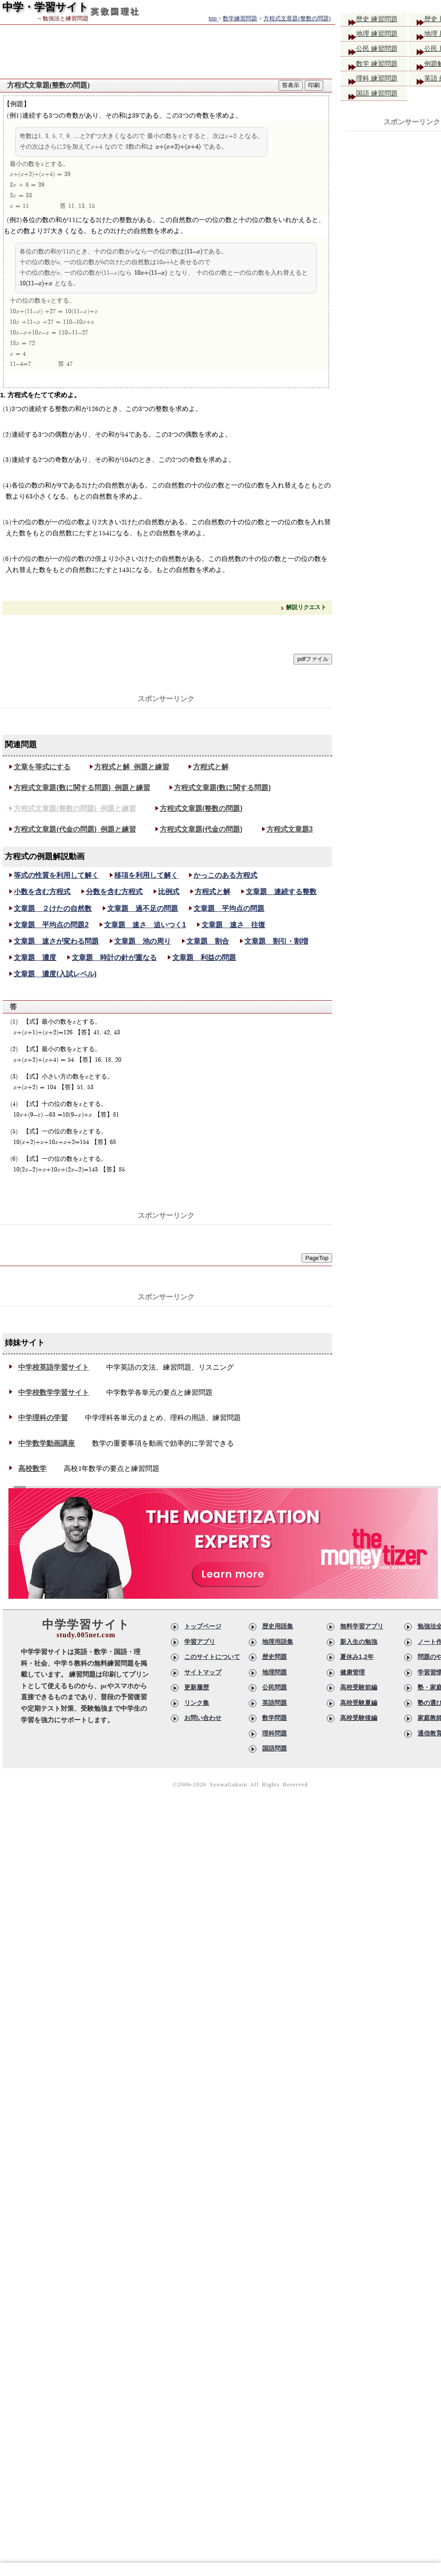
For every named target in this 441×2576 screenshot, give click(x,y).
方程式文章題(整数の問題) (201, 808)
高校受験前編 (358, 1687)
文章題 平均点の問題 (228, 908)
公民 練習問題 (381, 51)
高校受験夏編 (358, 1702)
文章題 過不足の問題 (142, 908)
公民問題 (274, 1687)
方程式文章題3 (290, 829)
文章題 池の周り (142, 941)
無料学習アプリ (361, 1626)
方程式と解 (210, 767)
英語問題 (274, 1702)
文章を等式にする (42, 767)
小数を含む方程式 (42, 891)
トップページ (202, 1626)
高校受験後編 (358, 1717)
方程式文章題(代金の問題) (201, 829)
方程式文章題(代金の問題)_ (75, 829)
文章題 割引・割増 (276, 941)
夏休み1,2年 (357, 1656)
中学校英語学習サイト (53, 1367)
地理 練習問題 (381, 35)
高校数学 (32, 1468)
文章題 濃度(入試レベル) (55, 974)
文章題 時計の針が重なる (114, 957)
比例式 (168, 891)
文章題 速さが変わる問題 (56, 941)
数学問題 (274, 1717)
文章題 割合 (207, 941)
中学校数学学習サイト (53, 1392)
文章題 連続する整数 (281, 891)
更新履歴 (196, 1687)
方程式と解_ (131, 767)
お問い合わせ (202, 1717)
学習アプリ (199, 1641)
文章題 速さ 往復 (233, 925)
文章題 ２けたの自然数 (53, 908)
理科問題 (274, 1733)
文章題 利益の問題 (204, 957)
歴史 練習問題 (381, 19)
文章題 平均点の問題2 (51, 925)
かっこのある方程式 (225, 875)
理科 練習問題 (381, 83)
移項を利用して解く (146, 875)
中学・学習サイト (45, 7)
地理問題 (274, 1672)
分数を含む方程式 (114, 891)
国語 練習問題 (381, 99)
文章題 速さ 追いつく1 (145, 925)
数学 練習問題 (381, 67)
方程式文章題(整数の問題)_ (75, 808)
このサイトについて (212, 1656)
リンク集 (196, 1702)
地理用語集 (277, 1641)
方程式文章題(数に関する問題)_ (82, 787)
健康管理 (352, 1672)
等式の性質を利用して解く (56, 875)
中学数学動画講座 (46, 1443)
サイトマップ (202, 1672)
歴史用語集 (277, 1626)
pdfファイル (313, 659)
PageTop (317, 1258)
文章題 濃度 (35, 957)
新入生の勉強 (358, 1641)
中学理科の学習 (43, 1417)
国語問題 (274, 1748)
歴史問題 (274, 1656)
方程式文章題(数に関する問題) (222, 787)
